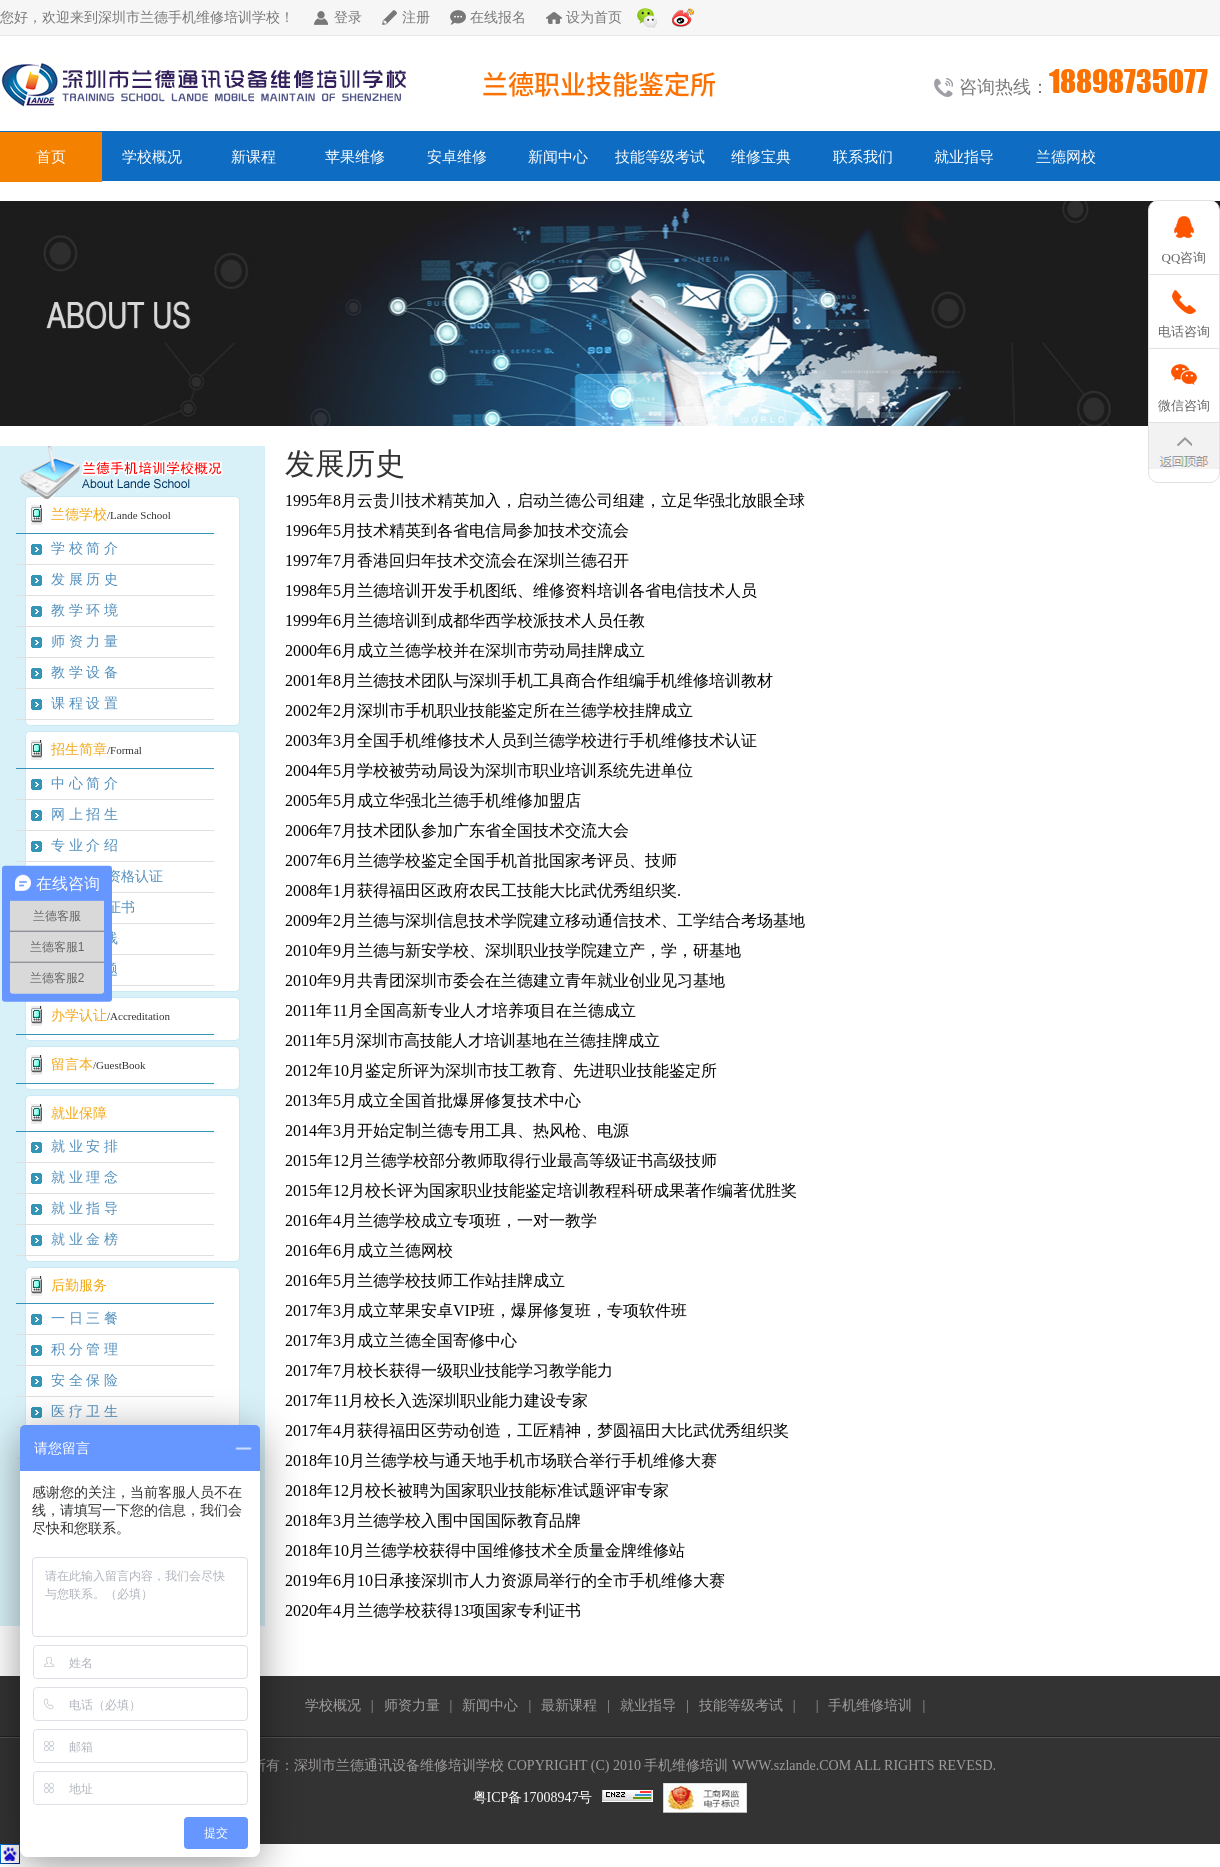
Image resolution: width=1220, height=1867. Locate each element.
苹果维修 (355, 157)
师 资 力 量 (84, 641)
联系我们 (863, 157)
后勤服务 (79, 1285)
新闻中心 (558, 157)
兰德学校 (79, 514)
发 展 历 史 (84, 579)
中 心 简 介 (84, 783)
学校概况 (152, 157)
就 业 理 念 (84, 1177)
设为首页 (594, 17)
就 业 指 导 (84, 1208)
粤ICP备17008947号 (533, 1797)
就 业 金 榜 (84, 1239)
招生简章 (79, 749)
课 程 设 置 (84, 703)
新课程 (253, 157)
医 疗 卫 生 (84, 1411)
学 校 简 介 (84, 548)
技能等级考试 (660, 157)
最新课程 (569, 1705)
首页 (51, 157)
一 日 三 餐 (84, 1318)
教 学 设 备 (84, 672)
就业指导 (964, 157)
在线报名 (498, 17)
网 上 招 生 (84, 814)
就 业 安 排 (84, 1146)
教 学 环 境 (84, 610)
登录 (348, 17)
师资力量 (412, 1705)
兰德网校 (1066, 157)
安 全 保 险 (84, 1380)
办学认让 (79, 1015)
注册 (416, 17)
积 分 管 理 (84, 1349)
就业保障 (79, 1113)
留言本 (72, 1064)
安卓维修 (457, 157)
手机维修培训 (870, 1705)
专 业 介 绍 (84, 845)
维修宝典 (761, 157)
